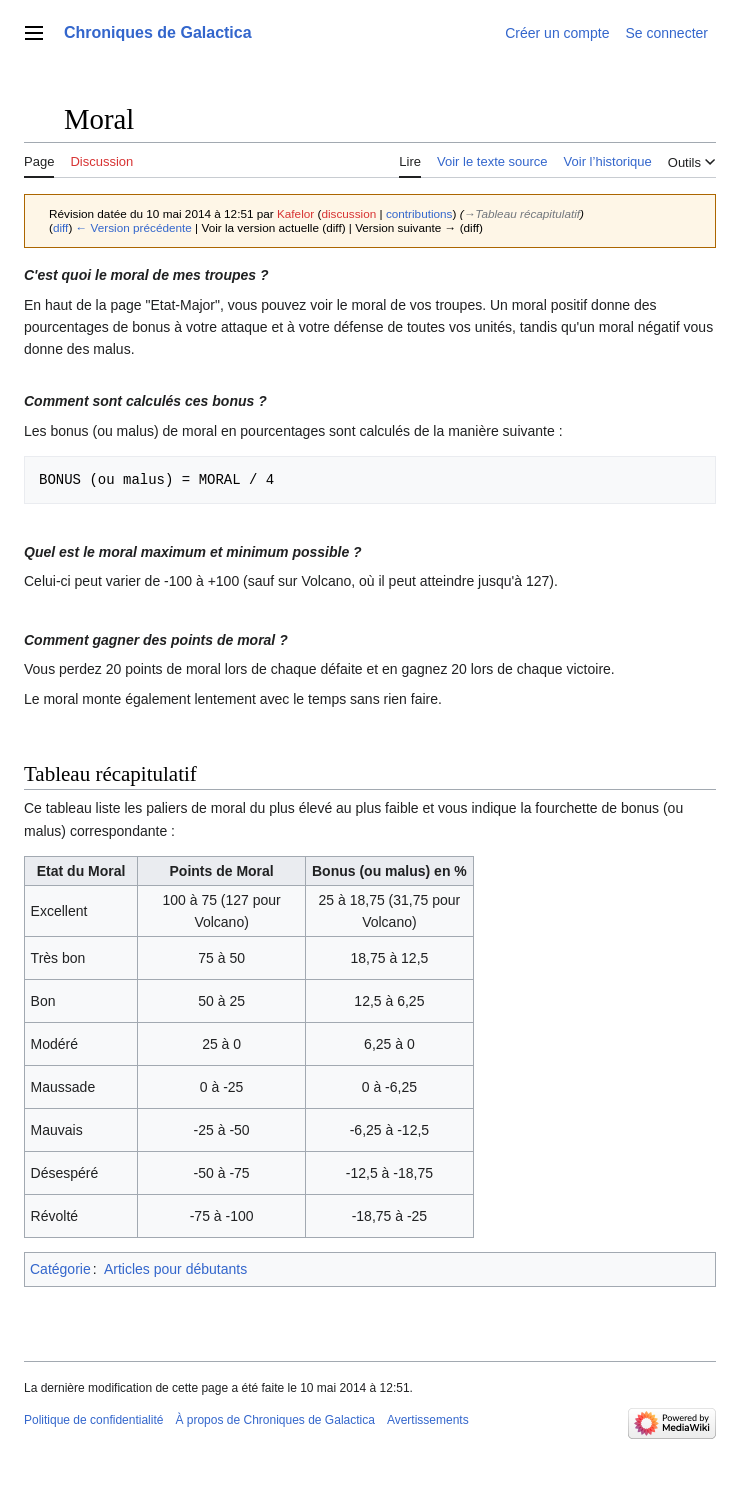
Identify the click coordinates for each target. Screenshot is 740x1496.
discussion (348, 213)
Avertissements (428, 1420)
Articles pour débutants (175, 1269)
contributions (419, 213)
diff (60, 227)
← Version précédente (134, 227)
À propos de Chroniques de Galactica (274, 1420)
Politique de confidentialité (93, 1420)
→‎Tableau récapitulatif (522, 213)
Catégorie (60, 1269)
